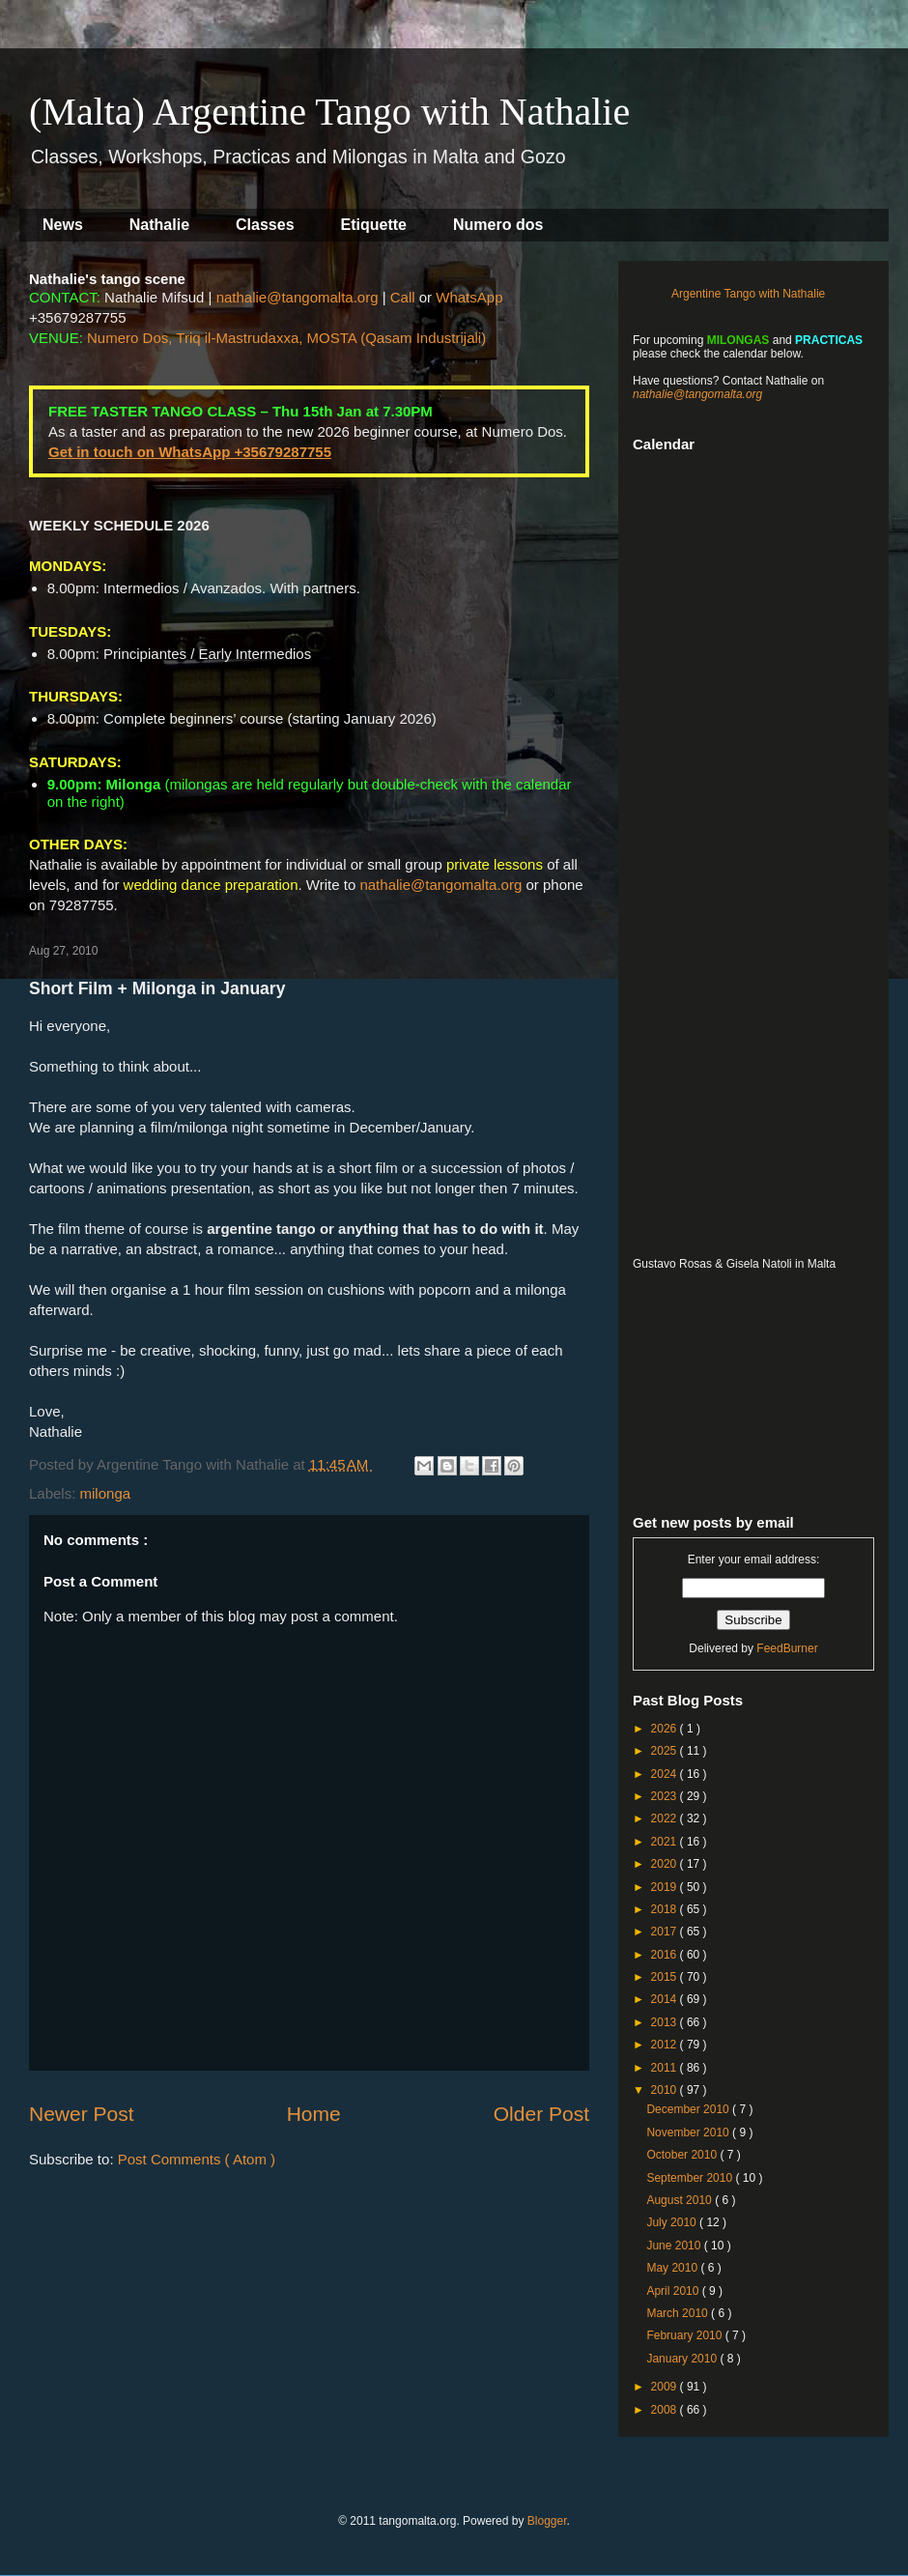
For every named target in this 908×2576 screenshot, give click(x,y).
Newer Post (81, 2114)
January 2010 (683, 2358)
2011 (665, 2068)
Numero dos (498, 224)
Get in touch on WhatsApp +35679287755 (189, 452)
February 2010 (685, 2335)
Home (314, 2114)
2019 (665, 1887)
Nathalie (159, 224)
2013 (665, 2022)
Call (402, 297)
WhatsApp (469, 297)
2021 (665, 1841)
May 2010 (673, 2268)
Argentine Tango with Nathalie (748, 294)
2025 (665, 1751)
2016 (665, 1954)
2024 (665, 1774)
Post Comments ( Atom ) (196, 2159)
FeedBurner (786, 1648)
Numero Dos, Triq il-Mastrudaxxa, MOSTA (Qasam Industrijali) (286, 337)
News (63, 224)
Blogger (547, 2521)
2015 (665, 1977)
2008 (665, 2410)
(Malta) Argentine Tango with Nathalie (329, 111)
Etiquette (374, 224)
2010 (665, 2090)
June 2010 (674, 2245)
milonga (105, 1493)
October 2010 (683, 2154)
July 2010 (672, 2222)
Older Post (541, 2114)
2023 (665, 1796)
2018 (665, 1909)
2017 (665, 1931)
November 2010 (689, 2132)
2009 (665, 2386)
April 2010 (673, 2291)
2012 (665, 2044)
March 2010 (678, 2313)
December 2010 (689, 2109)
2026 (665, 1728)
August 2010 (680, 2200)
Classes (265, 224)
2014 (665, 1999)
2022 (665, 1818)
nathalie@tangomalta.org (297, 297)
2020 (665, 1864)
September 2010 (690, 2178)
